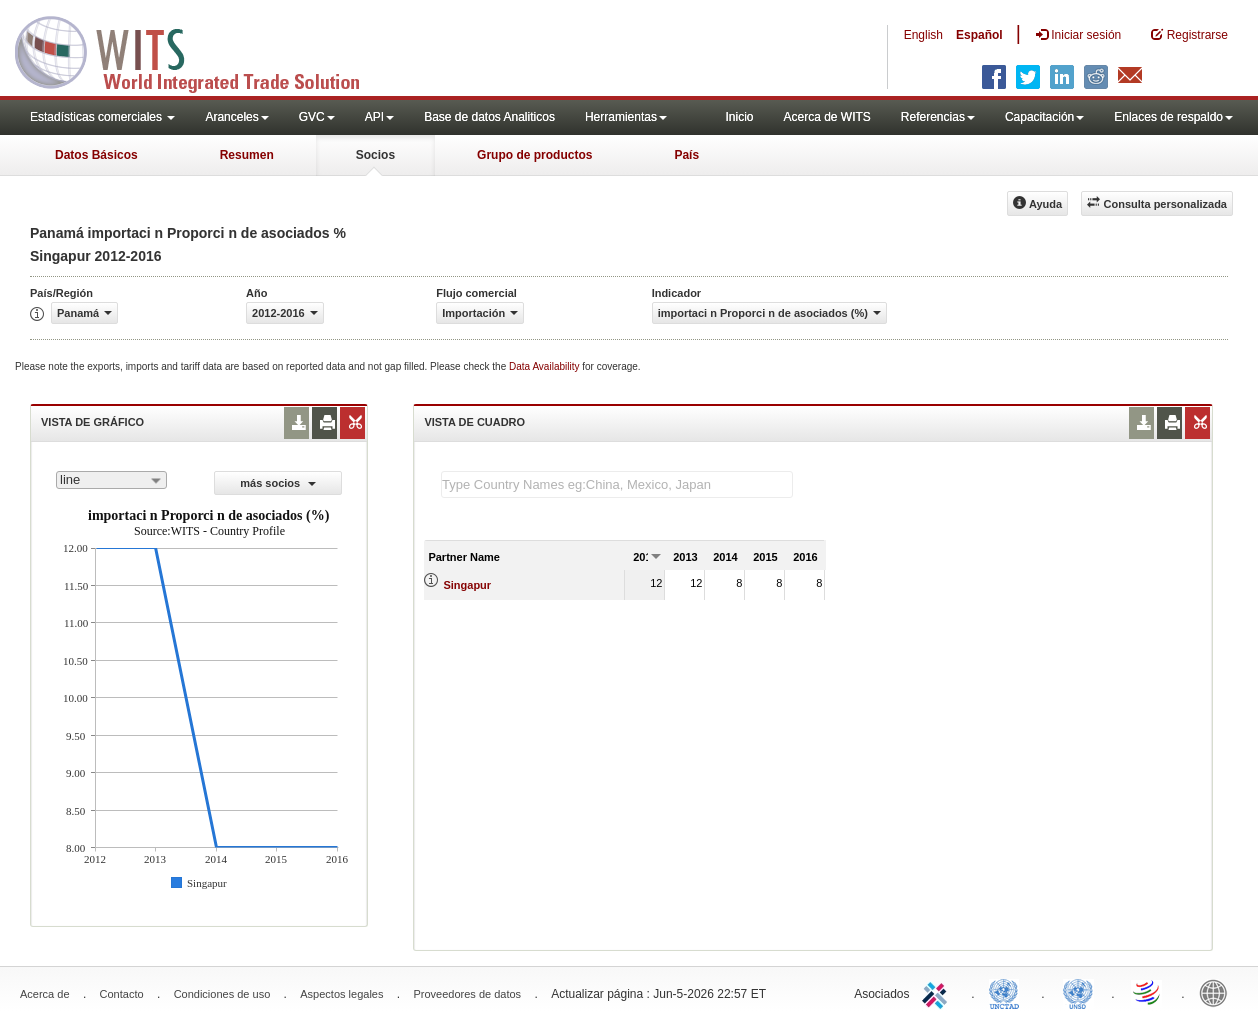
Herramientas (626, 117)
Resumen (247, 155)
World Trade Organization (1148, 992)
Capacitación (1044, 117)
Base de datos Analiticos (489, 117)
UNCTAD (1008, 992)
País (686, 155)
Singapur (467, 585)
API (379, 117)
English (923, 35)
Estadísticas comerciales (102, 117)
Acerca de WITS (826, 117)
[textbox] (617, 484)
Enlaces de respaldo (1173, 117)
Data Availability (545, 366)
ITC (938, 992)
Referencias (938, 117)
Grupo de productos (534, 155)
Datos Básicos (96, 155)
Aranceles (236, 117)
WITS (200, 50)
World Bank (1218, 992)
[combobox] (111, 480)
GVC (317, 117)
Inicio (739, 117)
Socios (375, 155)
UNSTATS (1078, 992)
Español (979, 35)
